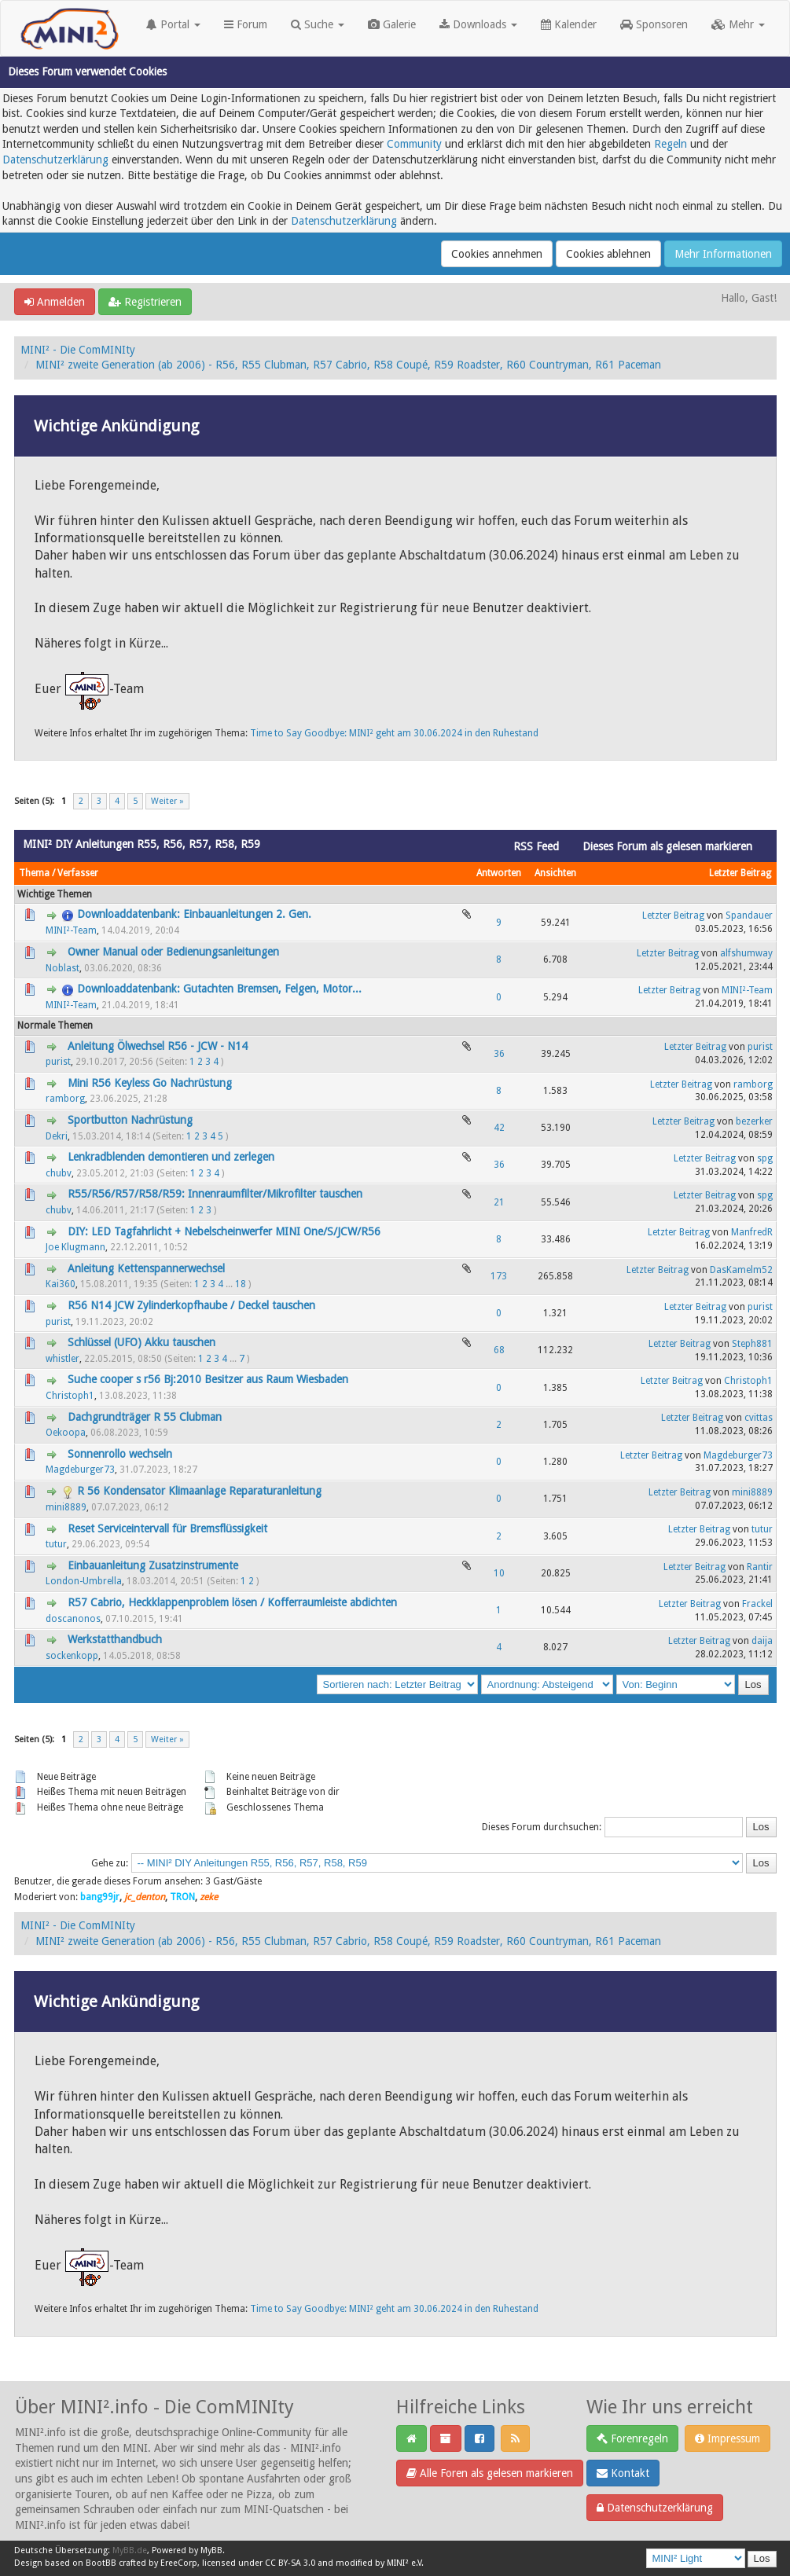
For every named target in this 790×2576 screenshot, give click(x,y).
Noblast (62, 968)
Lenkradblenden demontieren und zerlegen (171, 1156)
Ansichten (555, 873)
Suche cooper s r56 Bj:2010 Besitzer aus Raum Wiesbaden (208, 1379)
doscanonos (73, 1618)
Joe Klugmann (75, 1247)
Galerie (392, 24)
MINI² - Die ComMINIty (77, 349)
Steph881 (752, 1343)
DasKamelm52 (741, 1269)
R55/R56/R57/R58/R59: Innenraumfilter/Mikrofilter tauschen (215, 1193)
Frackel (757, 1603)
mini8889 (66, 1507)
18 (240, 1284)
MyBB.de (129, 2550)
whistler (62, 1358)
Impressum (727, 2438)
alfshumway (746, 953)
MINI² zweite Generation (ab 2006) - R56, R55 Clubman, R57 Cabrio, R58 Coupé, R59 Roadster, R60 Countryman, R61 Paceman (348, 364)
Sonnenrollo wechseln (120, 1454)
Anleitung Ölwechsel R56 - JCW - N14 (158, 1046)
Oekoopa (66, 1432)
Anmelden (54, 301)
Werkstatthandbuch (115, 1639)
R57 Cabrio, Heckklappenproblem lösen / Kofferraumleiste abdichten (232, 1602)
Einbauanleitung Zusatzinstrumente (153, 1565)
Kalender (569, 24)
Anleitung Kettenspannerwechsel (146, 1268)
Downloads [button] (478, 24)
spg (765, 1158)
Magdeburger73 (80, 1469)
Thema (34, 873)
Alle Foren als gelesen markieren (489, 2473)
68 (499, 1350)
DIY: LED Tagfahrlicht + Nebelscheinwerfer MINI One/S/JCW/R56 (224, 1231)
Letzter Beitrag (740, 873)
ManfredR (752, 1232)
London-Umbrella (84, 1581)
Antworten (498, 873)
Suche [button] (317, 24)
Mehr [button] (738, 24)
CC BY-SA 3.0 (290, 2563)
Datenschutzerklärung (55, 159)
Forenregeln (632, 2438)
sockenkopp (72, 1655)
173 (499, 1276)
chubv (59, 1173)
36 (499, 1053)
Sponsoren (654, 24)
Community (414, 144)
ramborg (65, 1098)
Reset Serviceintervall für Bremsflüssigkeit (167, 1528)
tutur (56, 1544)
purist (58, 1061)
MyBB (211, 2550)
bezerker (754, 1121)
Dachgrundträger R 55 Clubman (145, 1417)
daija (762, 1640)
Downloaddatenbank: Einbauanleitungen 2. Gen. (194, 914)
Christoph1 (70, 1395)
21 (499, 1202)
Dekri (57, 1136)
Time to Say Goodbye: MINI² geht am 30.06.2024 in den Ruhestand (394, 733)
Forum (245, 24)
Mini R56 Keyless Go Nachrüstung (150, 1083)
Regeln (670, 144)
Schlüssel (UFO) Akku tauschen (141, 1342)
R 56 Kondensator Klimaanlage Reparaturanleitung (199, 1490)
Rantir (760, 1566)
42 (499, 1127)
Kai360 (60, 1284)
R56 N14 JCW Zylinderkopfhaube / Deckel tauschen (191, 1305)
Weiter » (167, 801)
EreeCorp (178, 2563)
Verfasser (77, 873)
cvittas (758, 1417)
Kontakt (623, 2473)
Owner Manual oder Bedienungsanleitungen (173, 951)
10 (499, 1573)
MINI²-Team (71, 930)
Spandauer (749, 915)
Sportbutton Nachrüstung (130, 1120)
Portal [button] (173, 24)
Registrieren (145, 301)
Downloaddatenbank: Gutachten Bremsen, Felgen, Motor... (219, 988)
